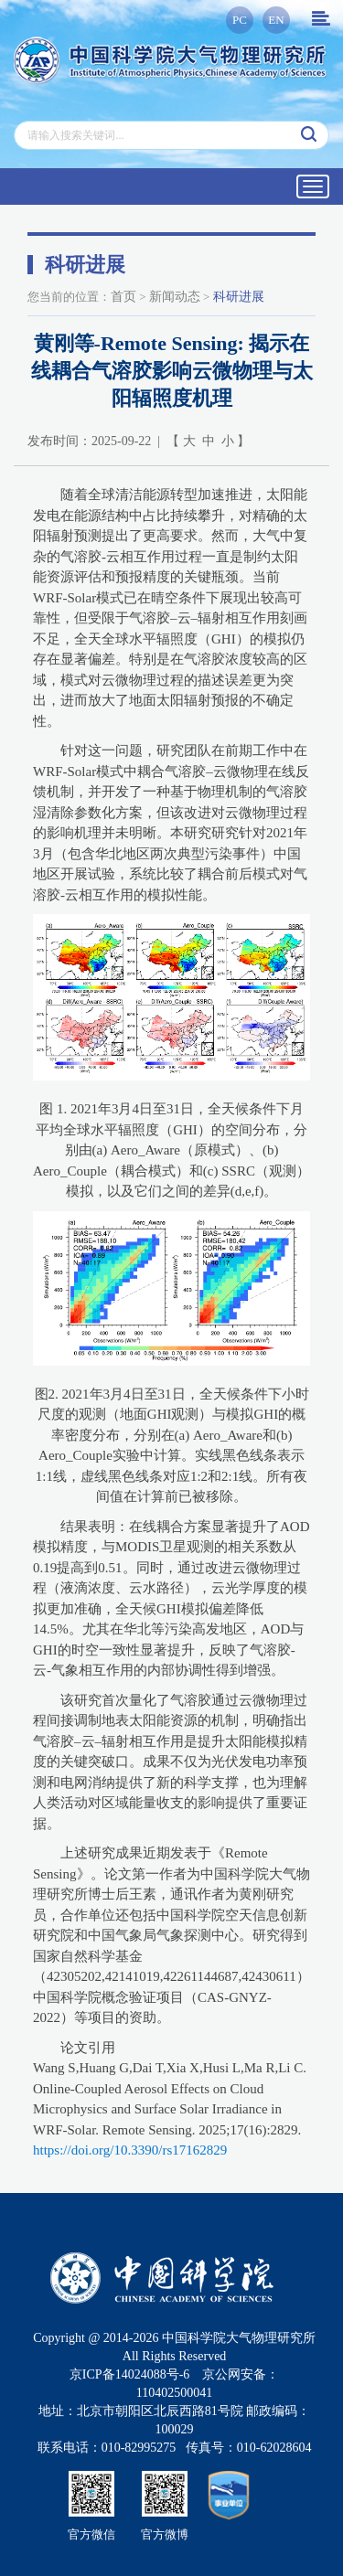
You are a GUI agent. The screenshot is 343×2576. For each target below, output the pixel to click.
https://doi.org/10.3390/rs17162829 (130, 2150)
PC (239, 20)
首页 (123, 296)
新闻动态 (174, 296)
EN (276, 20)
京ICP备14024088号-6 (129, 2374)
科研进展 (238, 296)
